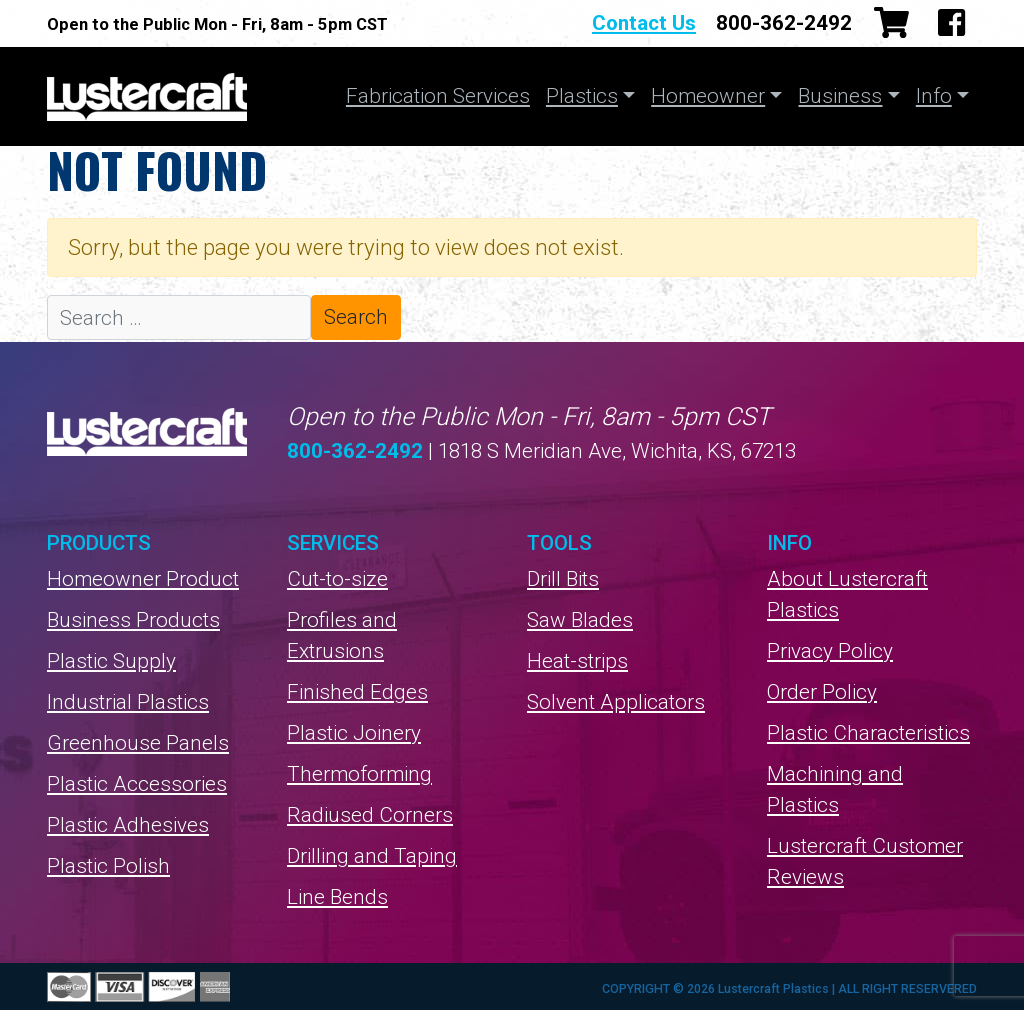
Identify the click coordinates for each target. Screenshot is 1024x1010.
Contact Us (644, 23)
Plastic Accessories (137, 784)
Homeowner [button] (708, 96)
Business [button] (840, 96)
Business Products (133, 620)
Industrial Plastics (128, 702)
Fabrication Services (438, 96)
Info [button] (934, 96)
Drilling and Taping (372, 856)
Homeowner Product (143, 579)
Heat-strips (577, 661)
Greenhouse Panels (138, 743)
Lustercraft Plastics (147, 96)
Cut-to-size (337, 579)
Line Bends (337, 897)
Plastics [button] (582, 96)
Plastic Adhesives (128, 825)
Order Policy (822, 692)
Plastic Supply (111, 661)
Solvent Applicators (616, 702)
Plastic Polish (108, 866)
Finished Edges (357, 692)
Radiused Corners (370, 815)
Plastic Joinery (354, 733)
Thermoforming (359, 774)
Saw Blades (580, 620)
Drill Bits (563, 579)
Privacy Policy (830, 651)
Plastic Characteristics (868, 733)
